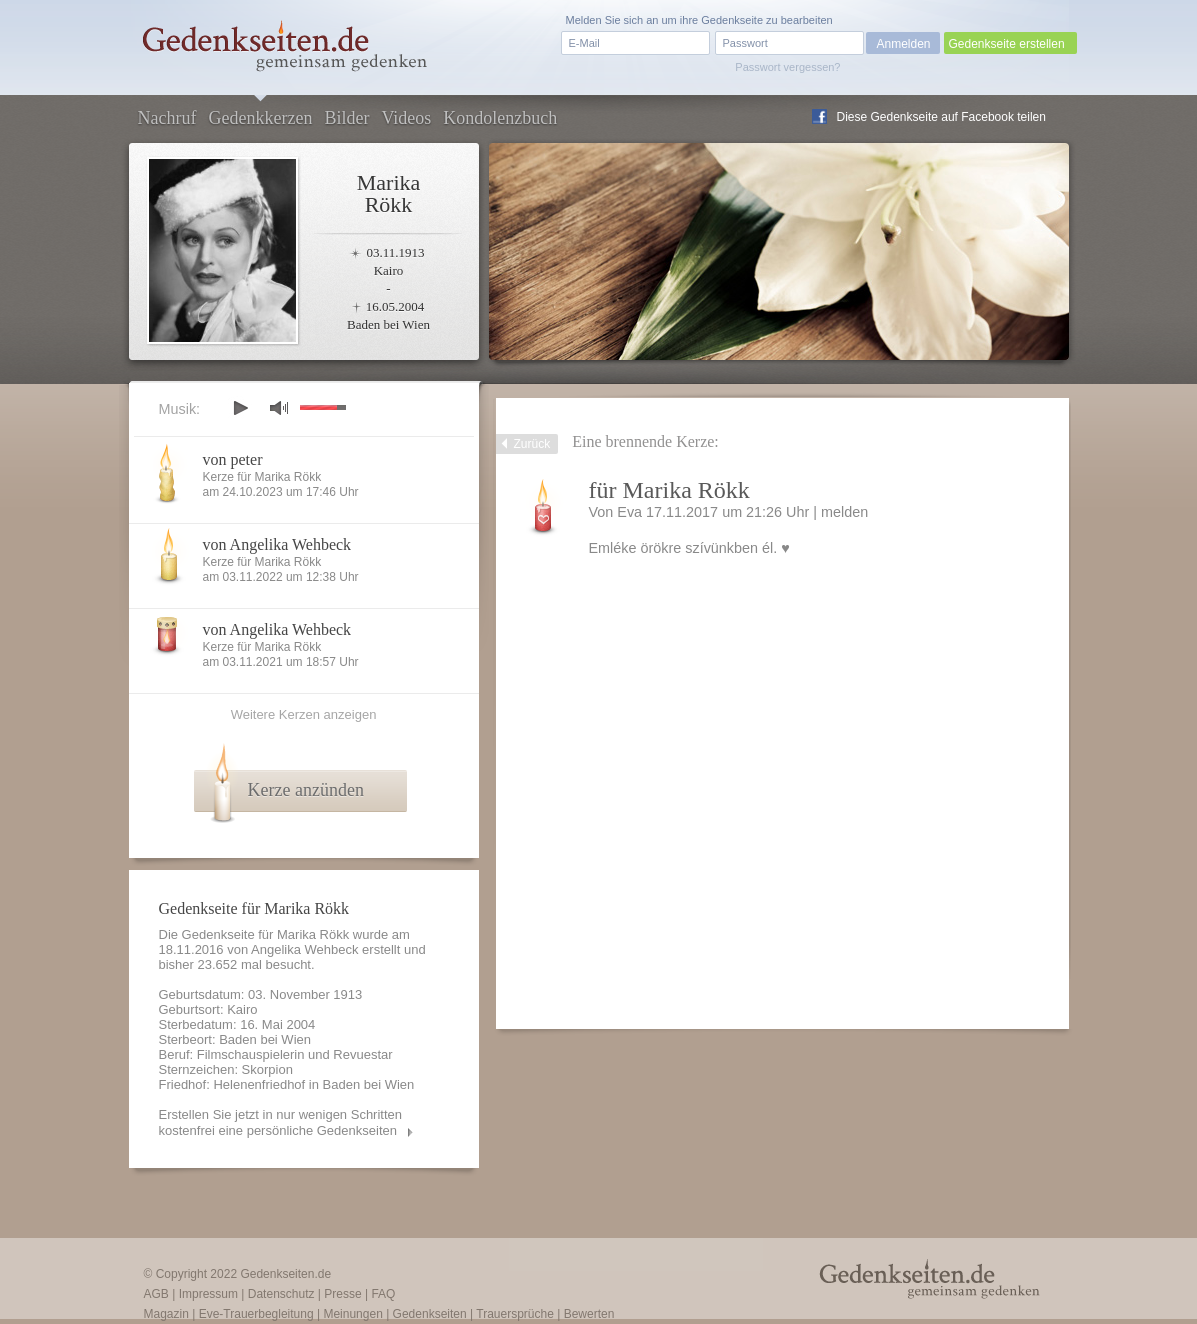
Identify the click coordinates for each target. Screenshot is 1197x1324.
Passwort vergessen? (787, 67)
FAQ (383, 1294)
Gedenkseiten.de (285, 1274)
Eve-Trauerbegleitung (256, 1314)
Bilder (346, 118)
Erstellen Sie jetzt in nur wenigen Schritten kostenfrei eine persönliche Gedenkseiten (281, 1122)
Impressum (208, 1294)
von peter (233, 459)
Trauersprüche (515, 1314)
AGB (156, 1294)
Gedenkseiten (430, 1314)
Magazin (166, 1314)
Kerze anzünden (306, 790)
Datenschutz (281, 1294)
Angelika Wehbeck (304, 949)
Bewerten (589, 1314)
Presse (342, 1294)
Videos (406, 118)
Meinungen (352, 1314)
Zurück (532, 444)
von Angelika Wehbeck (277, 544)
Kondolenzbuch (500, 118)
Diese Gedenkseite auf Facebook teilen (941, 117)
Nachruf (167, 118)
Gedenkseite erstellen (1007, 44)
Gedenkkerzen (260, 118)
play (240, 408)
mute (279, 407)
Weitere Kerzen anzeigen (304, 714)
